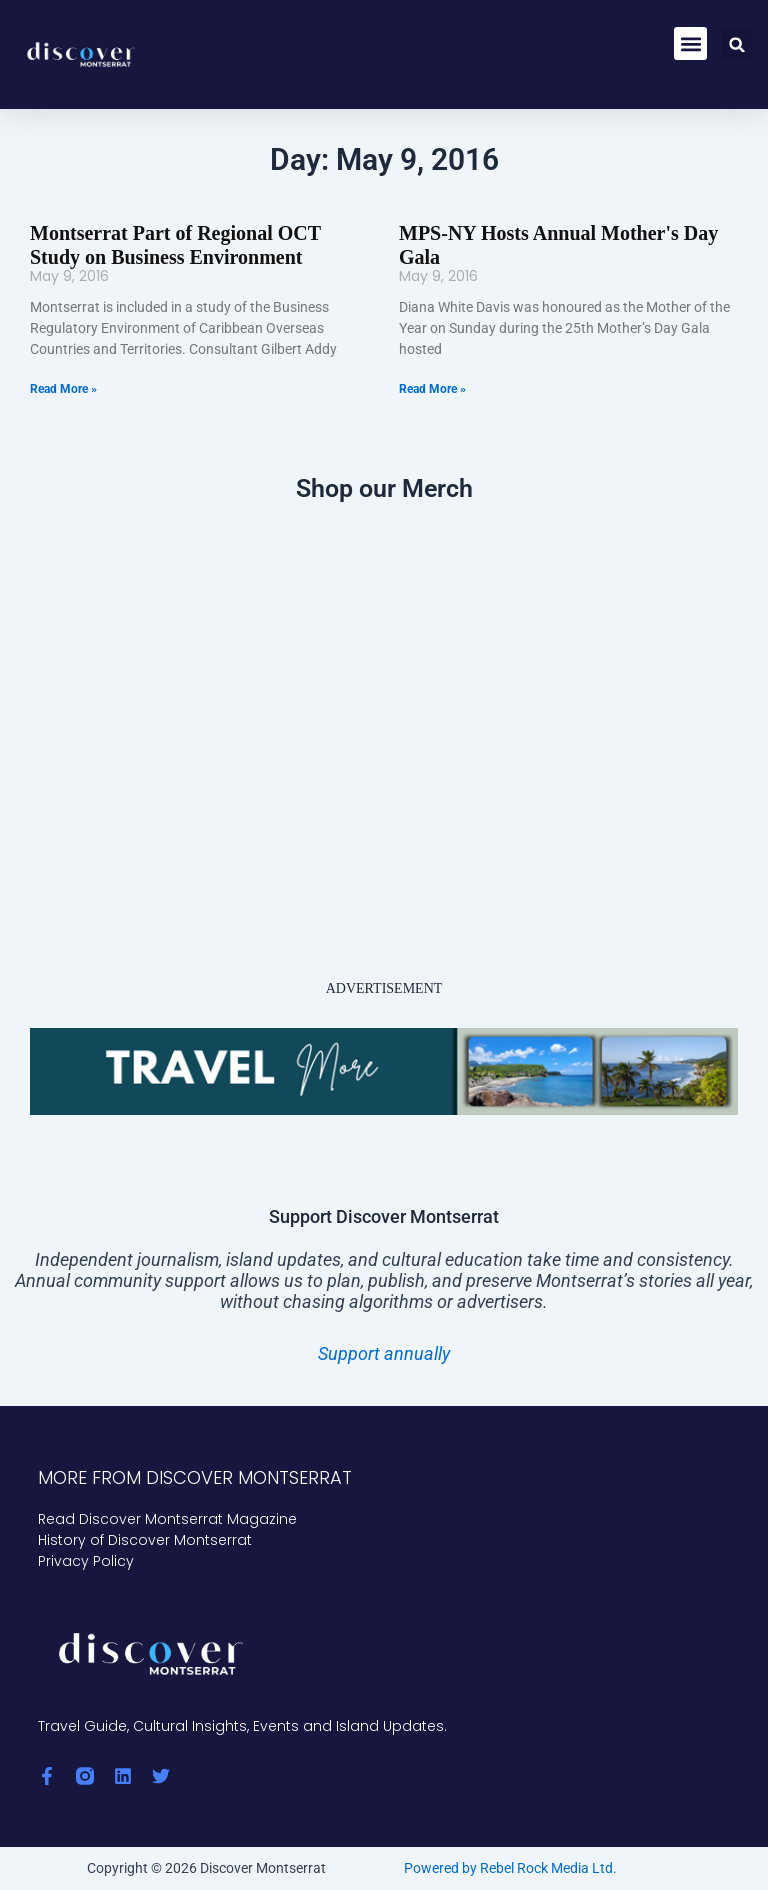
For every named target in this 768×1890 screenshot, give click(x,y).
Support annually (384, 1353)
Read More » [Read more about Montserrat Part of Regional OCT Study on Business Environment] (63, 389)
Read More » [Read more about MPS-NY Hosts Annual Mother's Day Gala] (432, 389)
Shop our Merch (384, 488)
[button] (690, 43)
